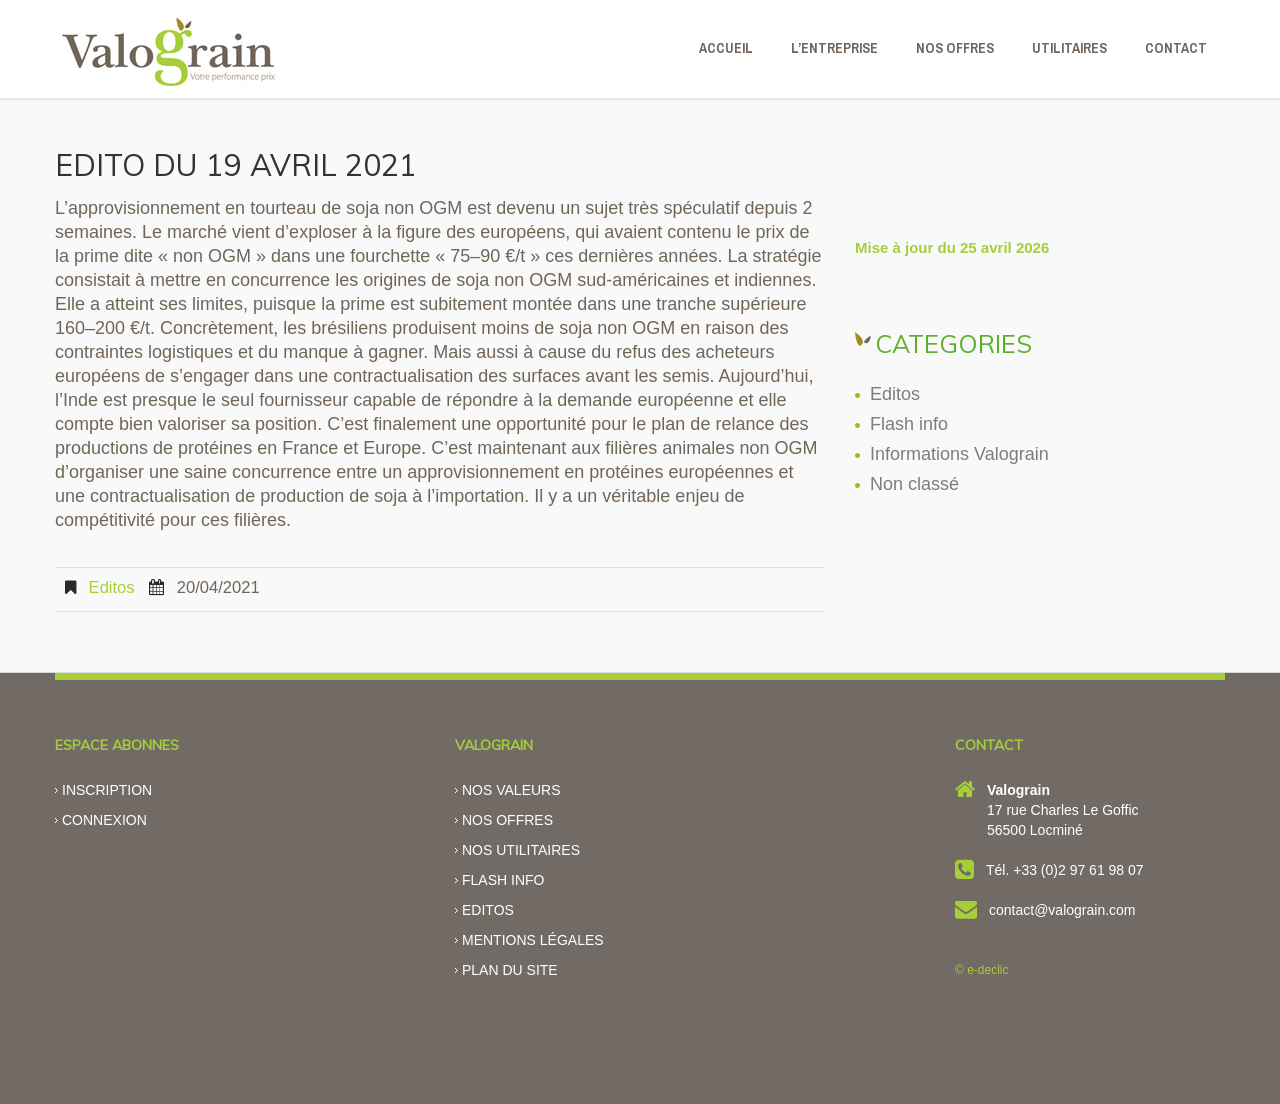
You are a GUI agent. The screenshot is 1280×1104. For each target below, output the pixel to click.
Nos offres (507, 820)
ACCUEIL (726, 48)
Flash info (909, 424)
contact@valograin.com (1062, 910)
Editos (112, 587)
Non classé (914, 484)
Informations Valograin (959, 454)
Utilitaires (1069, 48)
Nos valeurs (511, 790)
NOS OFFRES (955, 48)
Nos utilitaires (521, 850)
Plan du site (510, 970)
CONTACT (1176, 48)
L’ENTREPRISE (834, 48)
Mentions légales (533, 940)
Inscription (107, 790)
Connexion (104, 820)
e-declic (987, 970)
